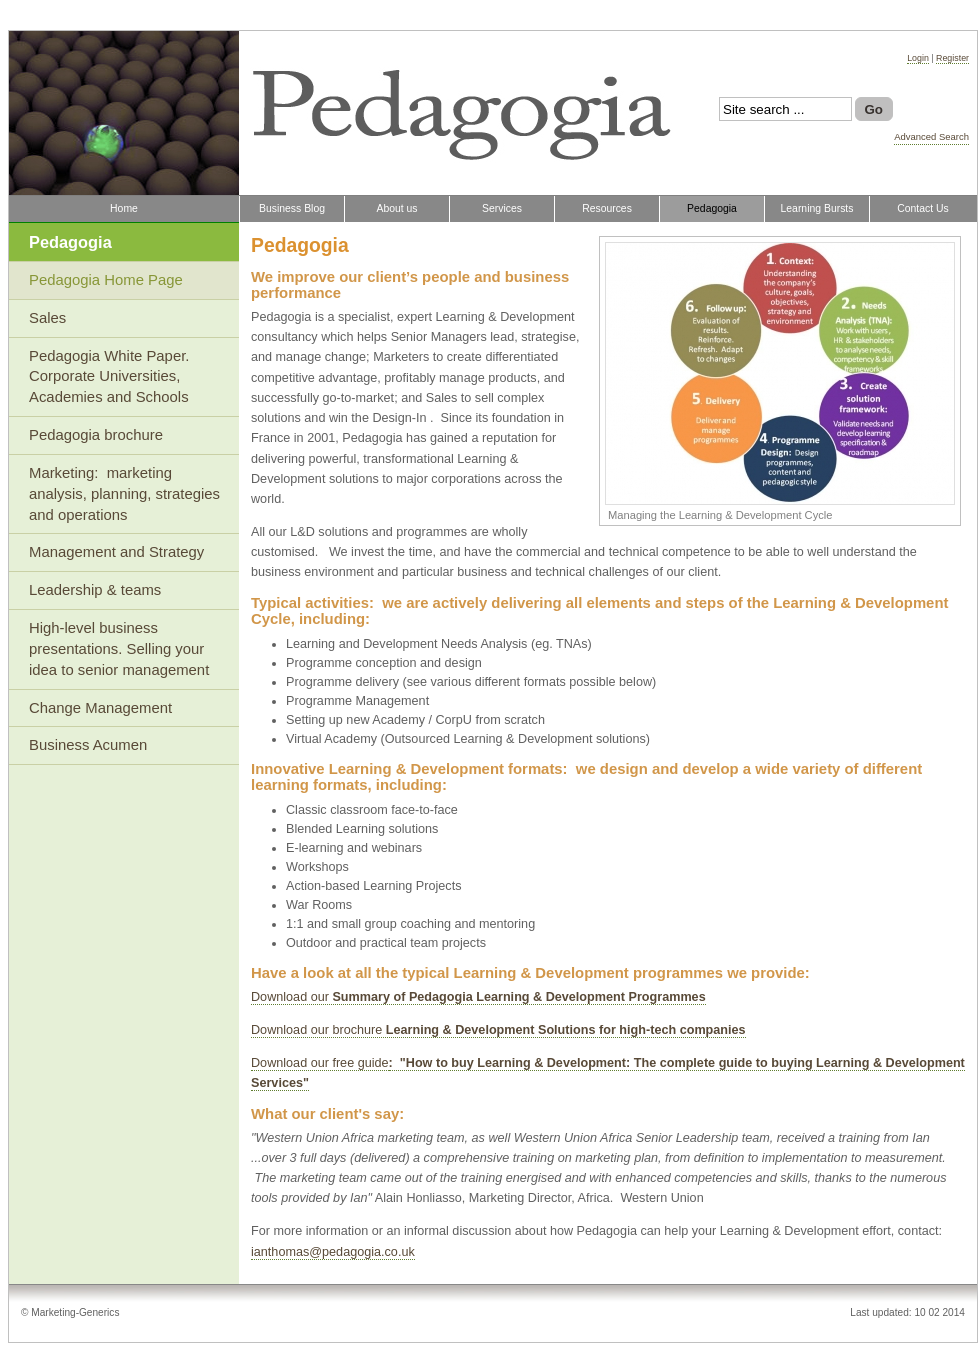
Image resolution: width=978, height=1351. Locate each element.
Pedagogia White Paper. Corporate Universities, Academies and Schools (111, 377)
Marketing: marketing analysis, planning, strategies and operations (124, 494)
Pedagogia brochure (96, 435)
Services (502, 208)
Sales (47, 318)
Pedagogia (712, 208)
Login (918, 58)
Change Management (100, 708)
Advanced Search (931, 136)
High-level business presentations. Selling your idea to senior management (119, 649)
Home (124, 208)
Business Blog (292, 208)
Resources (607, 208)
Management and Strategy (116, 552)
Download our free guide (320, 1063)
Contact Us (922, 208)
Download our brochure (498, 1030)
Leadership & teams (95, 590)
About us (396, 208)
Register (952, 58)
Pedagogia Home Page (106, 280)
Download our (478, 997)
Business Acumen (88, 745)
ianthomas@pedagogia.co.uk (333, 1252)
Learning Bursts (817, 208)
